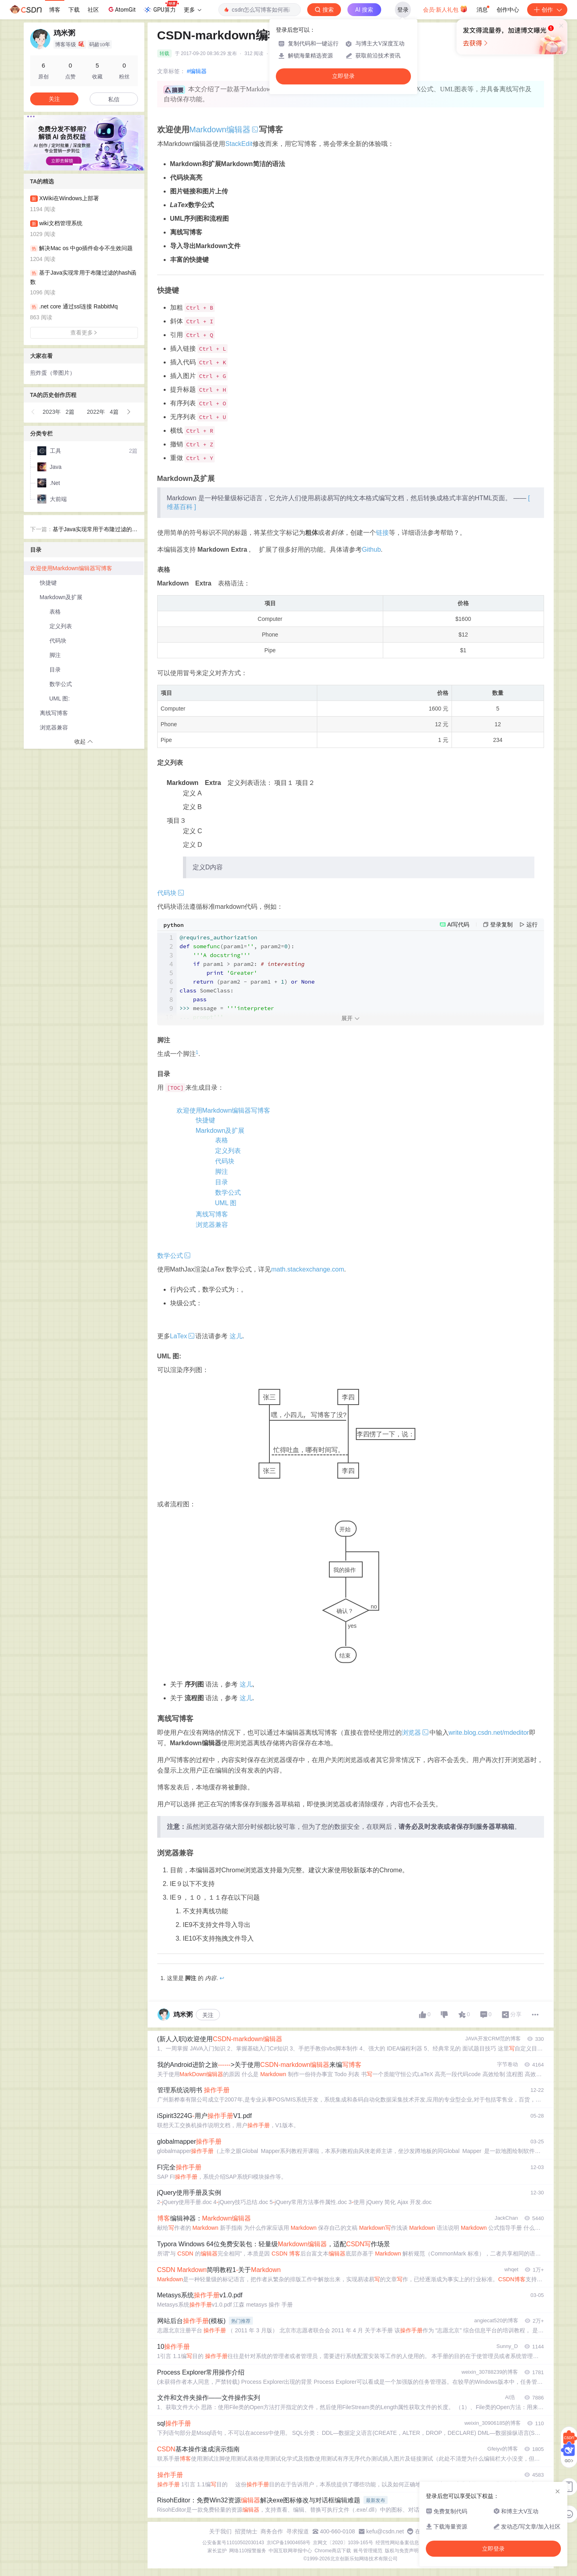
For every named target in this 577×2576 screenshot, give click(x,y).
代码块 (224, 1161)
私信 (113, 99)
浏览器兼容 (212, 1224)
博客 (54, 9)
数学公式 (228, 1192)
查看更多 (84, 332)
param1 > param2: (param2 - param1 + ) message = (247, 977)
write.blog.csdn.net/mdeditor (489, 1732)
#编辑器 (197, 71)
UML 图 (226, 1203)
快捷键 (205, 1120)
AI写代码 (458, 924)
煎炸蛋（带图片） (52, 373)
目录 (221, 1182)
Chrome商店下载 (332, 2550)
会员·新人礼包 (445, 9)
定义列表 (228, 1150)
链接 (382, 532)
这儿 (236, 1336)
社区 (93, 9)
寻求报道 (297, 2531)
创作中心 (508, 9)
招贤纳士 (246, 2531)
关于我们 (220, 2531)
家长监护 (217, 2550)
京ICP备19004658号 (288, 2542)
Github (371, 549)
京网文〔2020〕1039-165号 (343, 2542)
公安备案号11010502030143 (233, 2542)
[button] (77, 164)
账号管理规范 (367, 2550)
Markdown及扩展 (220, 1130)
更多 (192, 9)
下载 (74, 9)
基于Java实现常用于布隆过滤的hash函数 (94, 530)
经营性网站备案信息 (397, 2542)
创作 (547, 9)
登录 (403, 9)
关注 (208, 2015)
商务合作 (272, 2531)
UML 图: (59, 698)
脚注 (221, 1171)
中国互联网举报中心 (290, 2550)
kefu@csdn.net (385, 2531)
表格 (221, 1140)
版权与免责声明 (402, 2550)
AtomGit (121, 9)
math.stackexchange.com (307, 1269)
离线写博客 (212, 1214)
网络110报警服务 (247, 2550)
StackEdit (239, 143)
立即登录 (343, 76)
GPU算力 (161, 7)
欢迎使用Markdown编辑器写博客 (224, 1110)
